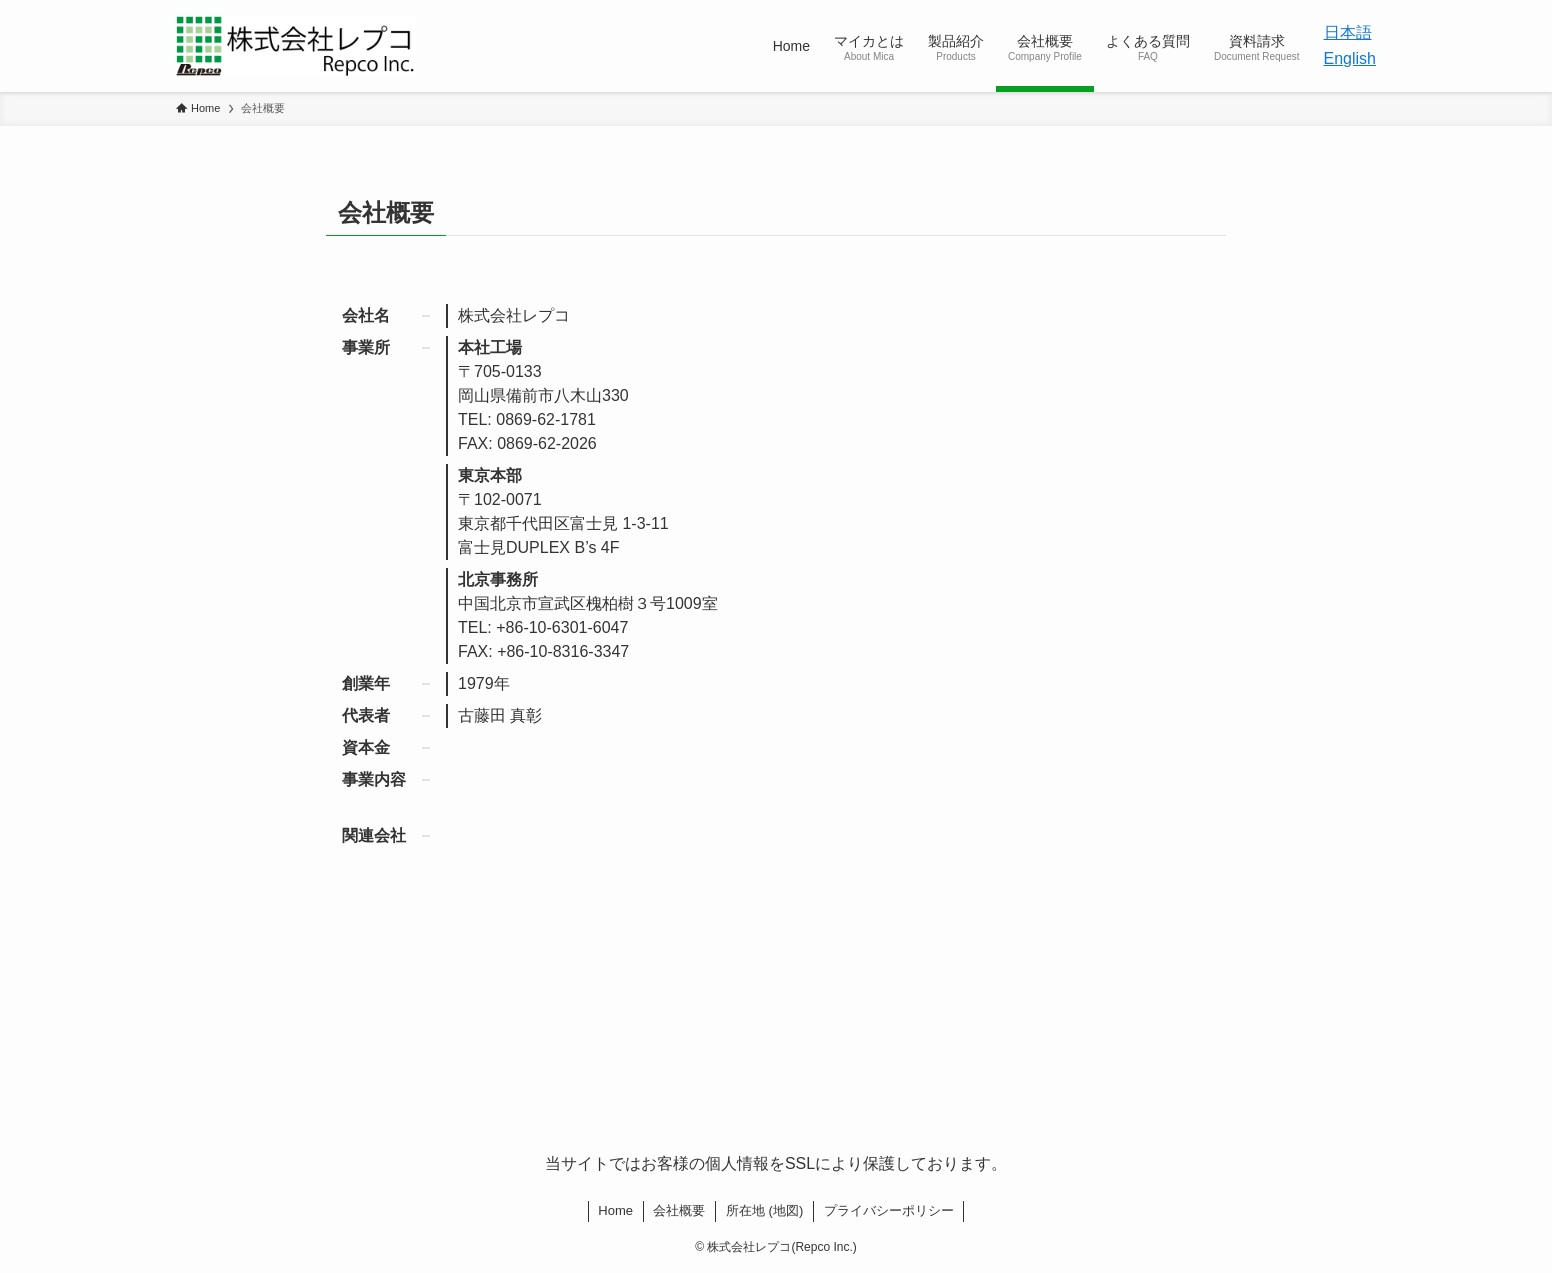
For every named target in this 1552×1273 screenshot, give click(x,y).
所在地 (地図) (764, 1210)
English (1350, 58)
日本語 (1348, 32)
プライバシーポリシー (889, 1210)
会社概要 (679, 1210)
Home (615, 1210)
